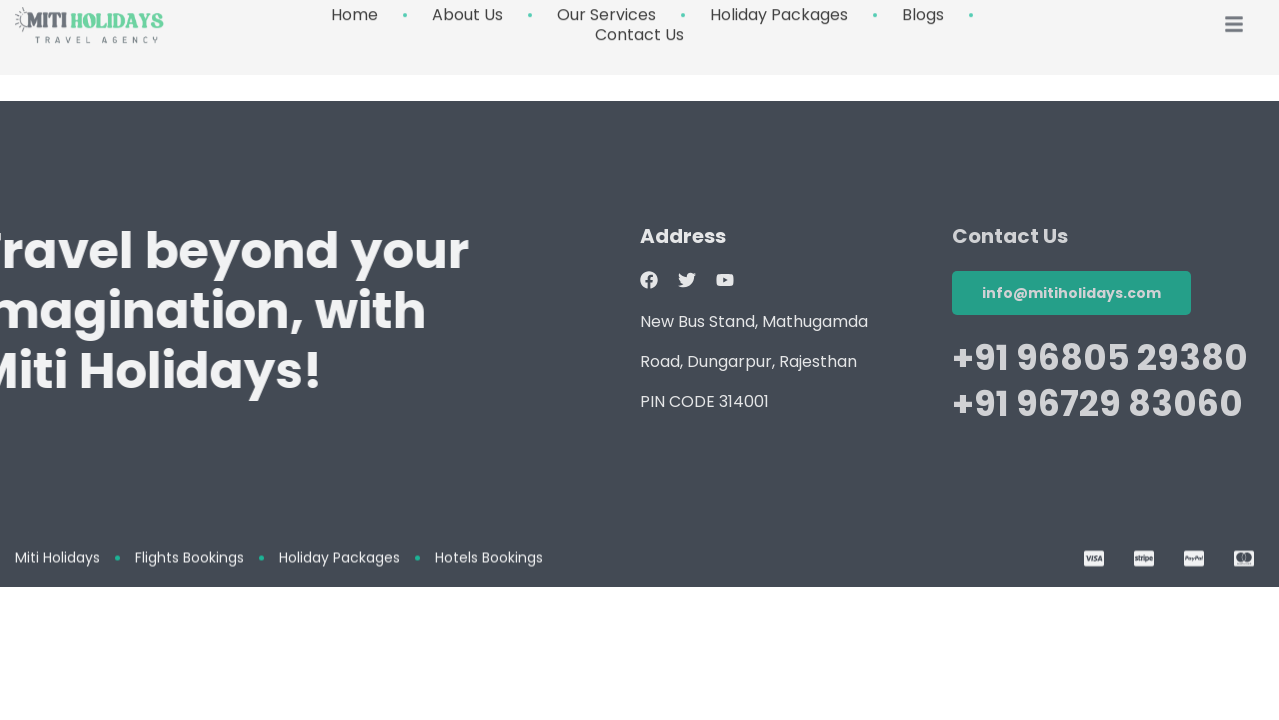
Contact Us (639, 22)
